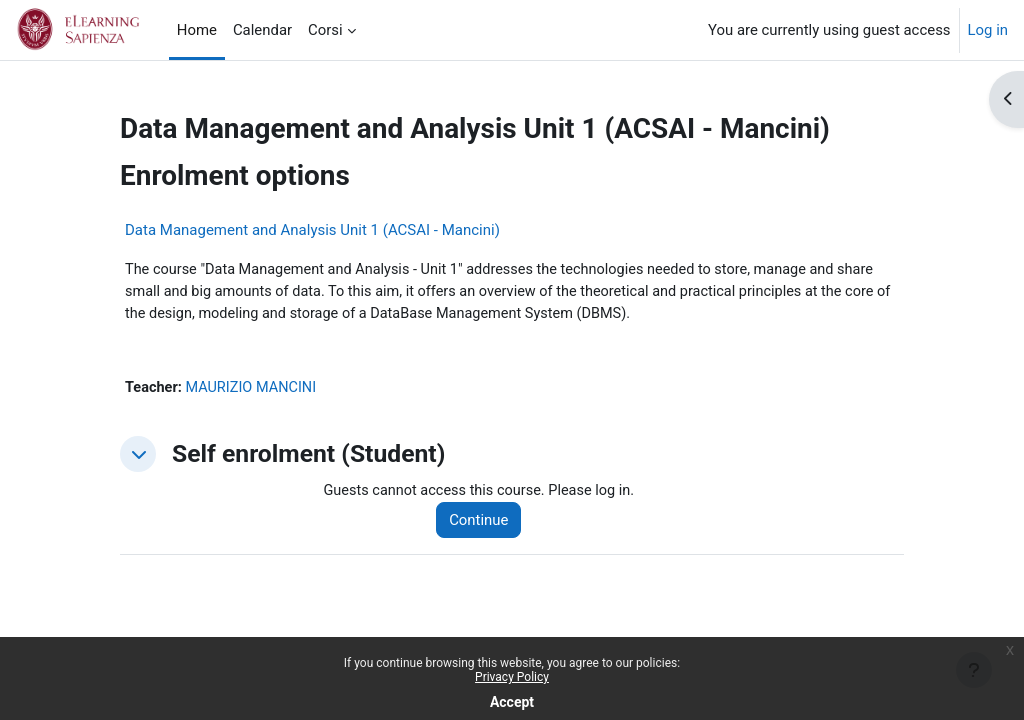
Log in (988, 30)
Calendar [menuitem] (262, 30)
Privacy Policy (512, 677)
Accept (512, 702)
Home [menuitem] (197, 30)
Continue (483, 523)
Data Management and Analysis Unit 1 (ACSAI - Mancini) (312, 230)
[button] (138, 457)
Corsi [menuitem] (325, 30)
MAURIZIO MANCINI (254, 391)
